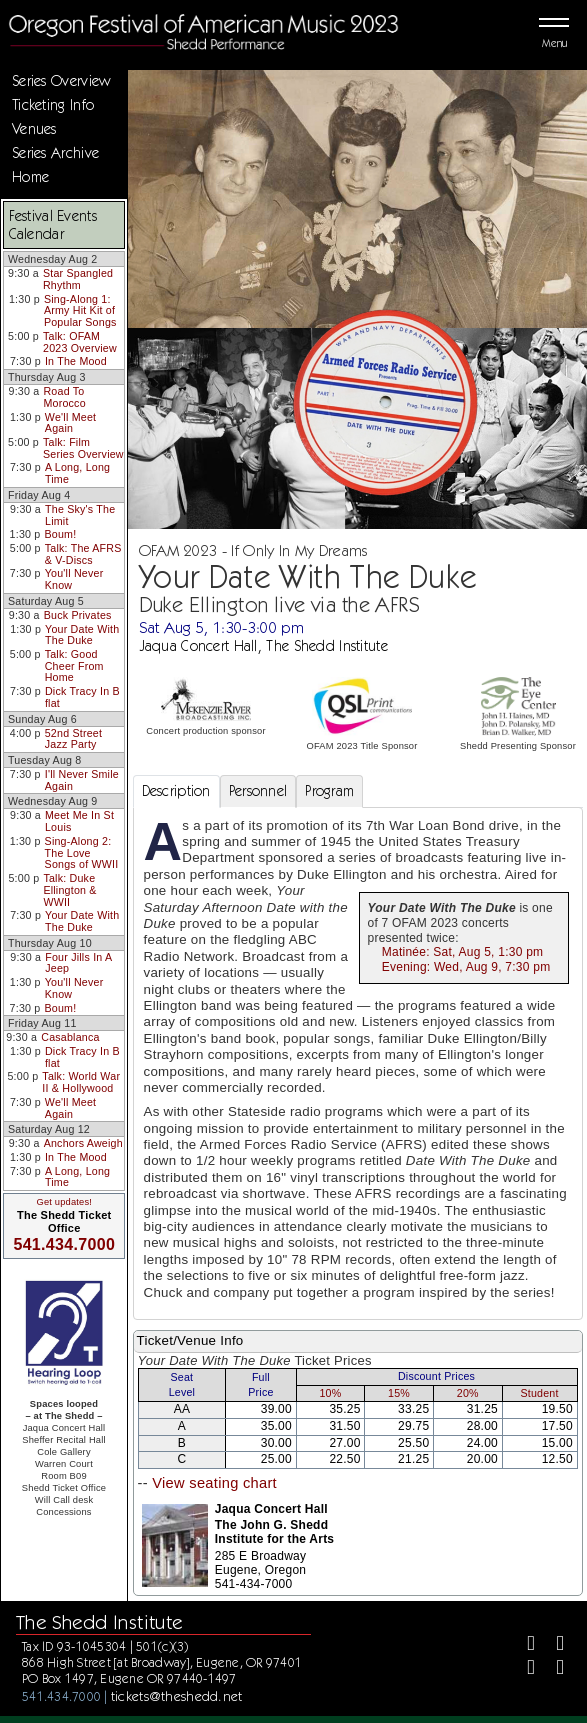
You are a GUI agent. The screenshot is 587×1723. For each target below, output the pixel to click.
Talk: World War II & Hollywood (81, 1082)
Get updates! (64, 1202)
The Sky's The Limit (80, 515)
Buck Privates (78, 615)
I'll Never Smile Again (82, 780)
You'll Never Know (74, 579)
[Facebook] (522, 1645)
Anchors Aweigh (83, 1143)
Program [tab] (329, 791)
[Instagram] (522, 1670)
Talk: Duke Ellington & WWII (69, 889)
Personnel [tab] (258, 791)
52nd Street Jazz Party (73, 739)
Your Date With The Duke (82, 635)
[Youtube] (552, 1670)
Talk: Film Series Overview (83, 448)
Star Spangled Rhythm (78, 279)
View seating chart (214, 1483)
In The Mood (76, 361)
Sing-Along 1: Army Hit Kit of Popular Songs (80, 310)
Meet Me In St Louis (79, 821)
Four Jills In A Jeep (78, 963)
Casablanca (70, 1037)
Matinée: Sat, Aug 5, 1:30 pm (462, 952)
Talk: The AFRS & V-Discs (83, 554)
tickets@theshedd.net (177, 1696)
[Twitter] (552, 1645)
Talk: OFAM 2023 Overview (80, 342)
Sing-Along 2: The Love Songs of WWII (82, 852)
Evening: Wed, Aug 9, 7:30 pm (466, 967)
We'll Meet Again (70, 423)
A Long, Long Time (77, 473)
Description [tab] (176, 791)
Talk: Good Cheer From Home (74, 665)
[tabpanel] (358, 1063)
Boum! (61, 534)
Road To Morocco (64, 397)
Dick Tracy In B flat (82, 697)
